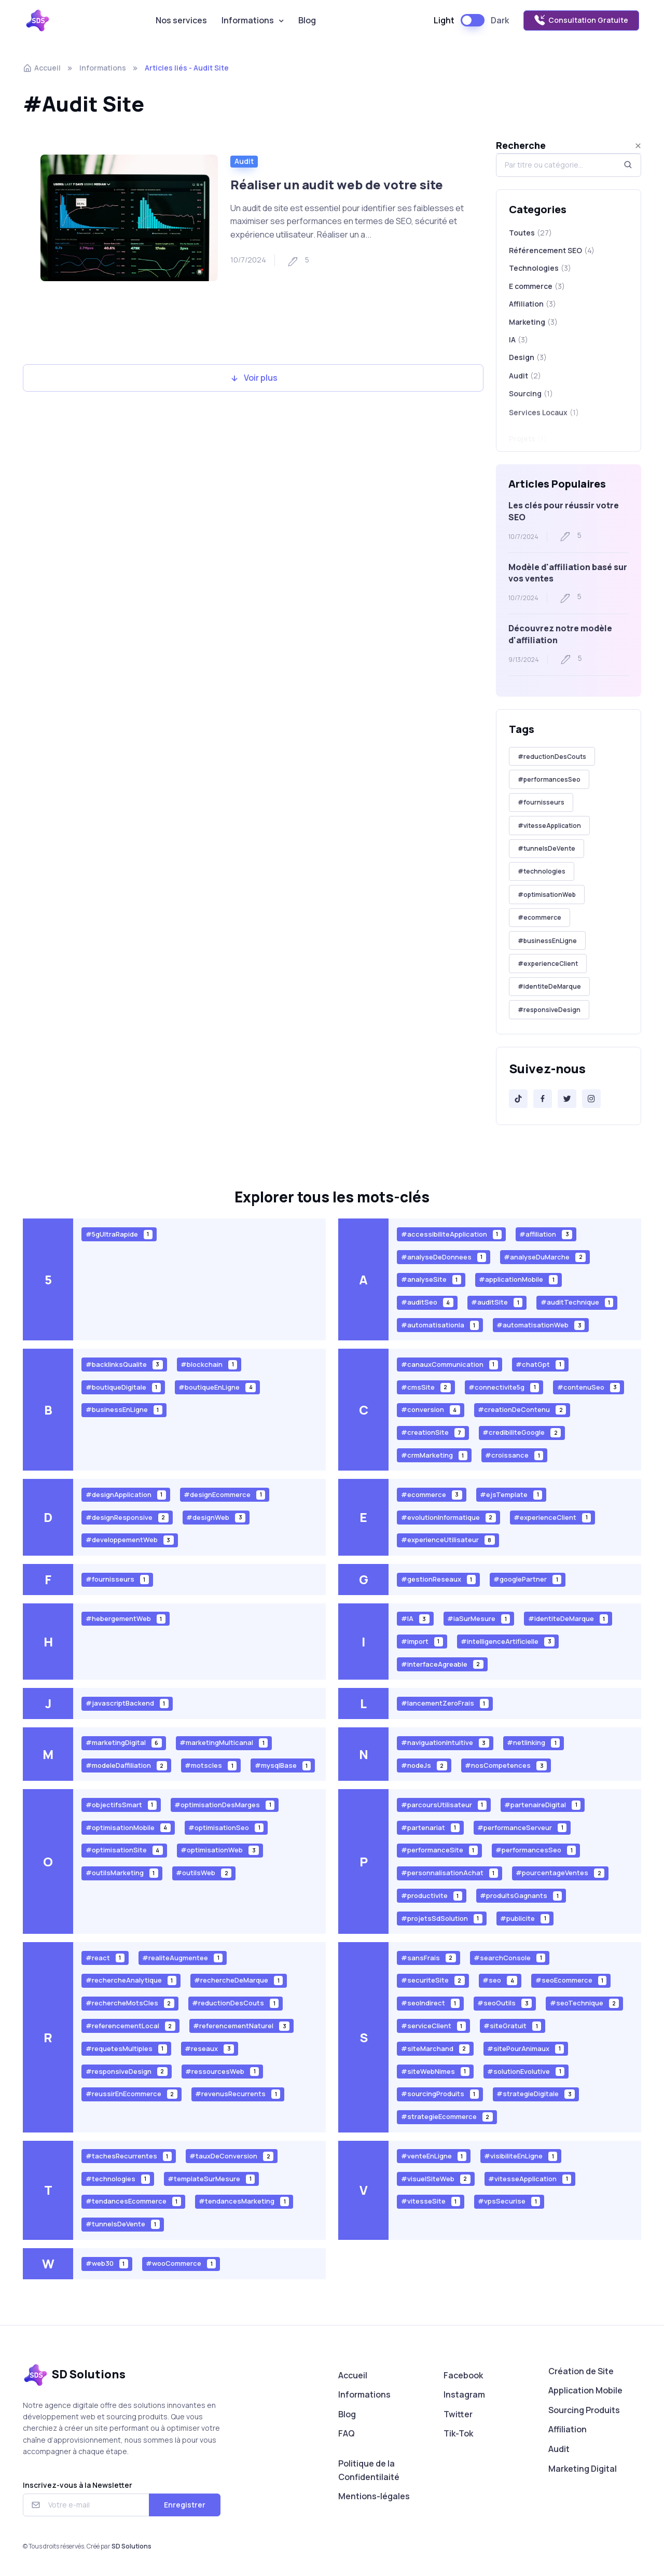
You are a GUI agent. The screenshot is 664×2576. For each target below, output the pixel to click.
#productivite (431, 1896)
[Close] (638, 146)
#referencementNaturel (241, 2026)
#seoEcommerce (571, 1980)
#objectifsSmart (121, 1804)
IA (518, 345)
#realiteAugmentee (182, 1957)
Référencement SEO (551, 250)
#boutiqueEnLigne (217, 1387)
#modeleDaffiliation (126, 1765)
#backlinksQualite (124, 1364)
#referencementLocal (130, 2026)
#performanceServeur (521, 1827)
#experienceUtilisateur (448, 1540)
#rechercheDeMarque (238, 1980)
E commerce (537, 286)
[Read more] (128, 218)
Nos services (181, 20)
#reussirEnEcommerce (131, 2094)
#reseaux (209, 2048)
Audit (244, 161)
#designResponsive (127, 1517)
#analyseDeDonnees (443, 1257)
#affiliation (545, 1234)
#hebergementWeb (125, 1619)
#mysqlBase (283, 1765)
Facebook (463, 2375)
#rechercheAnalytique (131, 1980)
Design (528, 366)
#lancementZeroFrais (445, 1703)
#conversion (430, 1410)
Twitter (458, 2414)
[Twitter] (567, 1098)
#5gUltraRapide (119, 1234)
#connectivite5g (503, 1387)
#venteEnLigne (433, 2156)
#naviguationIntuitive (445, 1743)
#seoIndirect (430, 2003)
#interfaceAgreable (442, 1664)
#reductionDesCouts (552, 756)
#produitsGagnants (521, 1896)
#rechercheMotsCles (130, 2003)
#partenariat (430, 1827)
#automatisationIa (440, 1325)
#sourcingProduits (440, 2094)
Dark (500, 20)
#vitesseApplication (549, 825)
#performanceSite (439, 1850)
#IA (415, 1619)
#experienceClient (548, 963)
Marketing (533, 323)
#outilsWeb (203, 1873)
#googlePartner (527, 1579)
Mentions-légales (374, 2496)
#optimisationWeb (547, 894)
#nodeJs (424, 1765)
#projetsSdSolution (441, 1918)
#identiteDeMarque (549, 986)
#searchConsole (509, 1957)
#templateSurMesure (211, 2178)
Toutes (530, 233)
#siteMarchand (435, 2048)
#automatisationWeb (540, 1325)
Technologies (540, 268)
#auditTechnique (577, 1302)
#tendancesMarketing (244, 2201)
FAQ (346, 2433)
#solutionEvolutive (525, 2071)
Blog (307, 20)
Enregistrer (184, 2505)
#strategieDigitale (535, 2094)
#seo (499, 1980)
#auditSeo (427, 1302)
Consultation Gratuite (581, 20)
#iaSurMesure (478, 1619)
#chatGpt (540, 1364)
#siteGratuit (512, 2026)
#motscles (211, 1765)
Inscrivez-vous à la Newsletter (77, 2485)
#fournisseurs (541, 802)
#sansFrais (428, 1957)
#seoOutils (504, 2003)
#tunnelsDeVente (546, 848)
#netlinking (533, 1743)
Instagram (464, 2394)
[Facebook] (542, 1098)
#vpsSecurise (509, 2201)
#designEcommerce (224, 1494)
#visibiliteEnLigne (520, 2156)
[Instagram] (591, 1098)
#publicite (524, 1918)
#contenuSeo (588, 1387)
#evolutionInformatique (448, 1517)
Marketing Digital (582, 2468)
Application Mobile (585, 2390)
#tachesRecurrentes (129, 2156)
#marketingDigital (124, 1743)
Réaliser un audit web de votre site (336, 184)
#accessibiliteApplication (451, 1234)
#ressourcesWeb (222, 2071)
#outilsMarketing (122, 1873)
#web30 (107, 2263)
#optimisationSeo (226, 1827)
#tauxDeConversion (231, 2156)
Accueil (42, 68)
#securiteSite (433, 1980)
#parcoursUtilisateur (444, 1804)
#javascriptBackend (127, 1703)
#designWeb (215, 1517)
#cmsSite (426, 1387)
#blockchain (209, 1364)
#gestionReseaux (438, 1579)
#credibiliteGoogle (521, 1432)
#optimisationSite (124, 1850)
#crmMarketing (434, 1455)
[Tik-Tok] (518, 1098)
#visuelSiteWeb (436, 2178)
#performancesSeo (549, 779)
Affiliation (532, 304)
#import (422, 1641)
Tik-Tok (458, 2433)
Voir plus (253, 377)
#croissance (514, 1455)
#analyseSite (431, 1279)
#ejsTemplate (511, 1494)
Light (444, 20)
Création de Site (581, 2371)
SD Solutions (131, 2546)
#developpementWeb (130, 1540)
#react (105, 1957)
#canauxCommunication (449, 1364)
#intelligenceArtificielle (508, 1641)
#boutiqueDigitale (123, 1387)
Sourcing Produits (584, 2410)
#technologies (541, 871)
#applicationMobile (518, 1279)
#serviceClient (433, 2026)
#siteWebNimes (435, 2071)
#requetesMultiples (126, 2048)
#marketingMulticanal (223, 1743)
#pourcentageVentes (560, 1873)
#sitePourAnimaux (525, 2048)
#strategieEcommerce (447, 2117)
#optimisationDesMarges (224, 1804)
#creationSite (433, 1432)
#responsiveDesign (549, 1009)
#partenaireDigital (542, 1804)
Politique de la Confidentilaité (368, 2470)
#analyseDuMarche (545, 1257)
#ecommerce (539, 917)
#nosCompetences (506, 1765)
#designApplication (126, 1494)
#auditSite (496, 1302)
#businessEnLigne (547, 940)
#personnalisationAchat (449, 1873)
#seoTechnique (584, 2003)
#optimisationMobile (128, 1827)
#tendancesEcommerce (133, 2201)
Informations (248, 20)
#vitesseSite (430, 2201)
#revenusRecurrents (237, 2094)
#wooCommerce (181, 2263)
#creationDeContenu (522, 1410)
